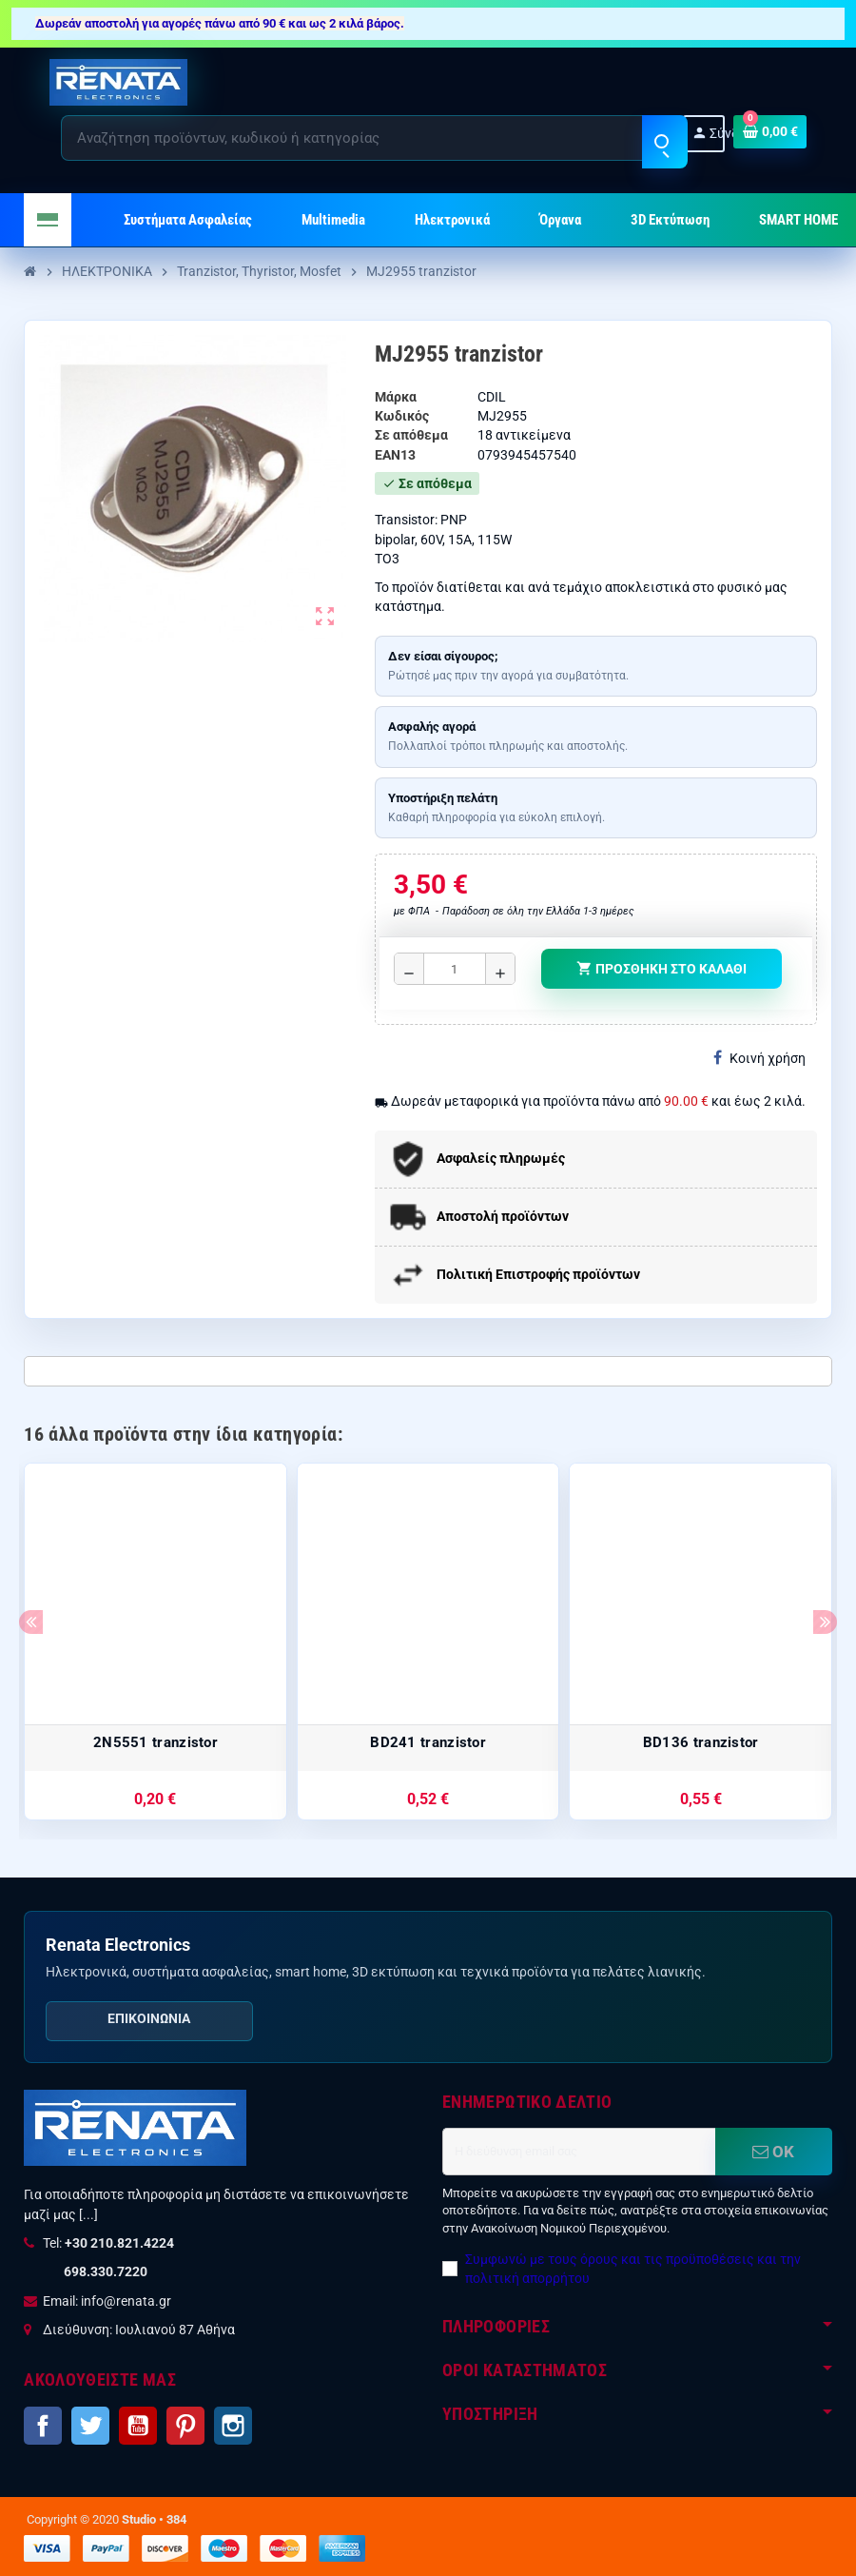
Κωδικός (402, 415)
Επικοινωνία (148, 2018)
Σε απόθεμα (411, 434)
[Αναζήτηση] (374, 138)
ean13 (395, 454)
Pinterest (185, 2426)
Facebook (43, 2426)
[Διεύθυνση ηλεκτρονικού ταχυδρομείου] (578, 2151)
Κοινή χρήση (759, 1058)
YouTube (138, 2426)
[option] (155, 1642)
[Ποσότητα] (454, 969)
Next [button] (825, 1622)
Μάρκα (396, 396)
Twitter (90, 2426)
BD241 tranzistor (428, 1742)
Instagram (233, 2426)
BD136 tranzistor (701, 1742)
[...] (88, 2214)
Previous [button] (31, 1622)
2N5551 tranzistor (155, 1742)
